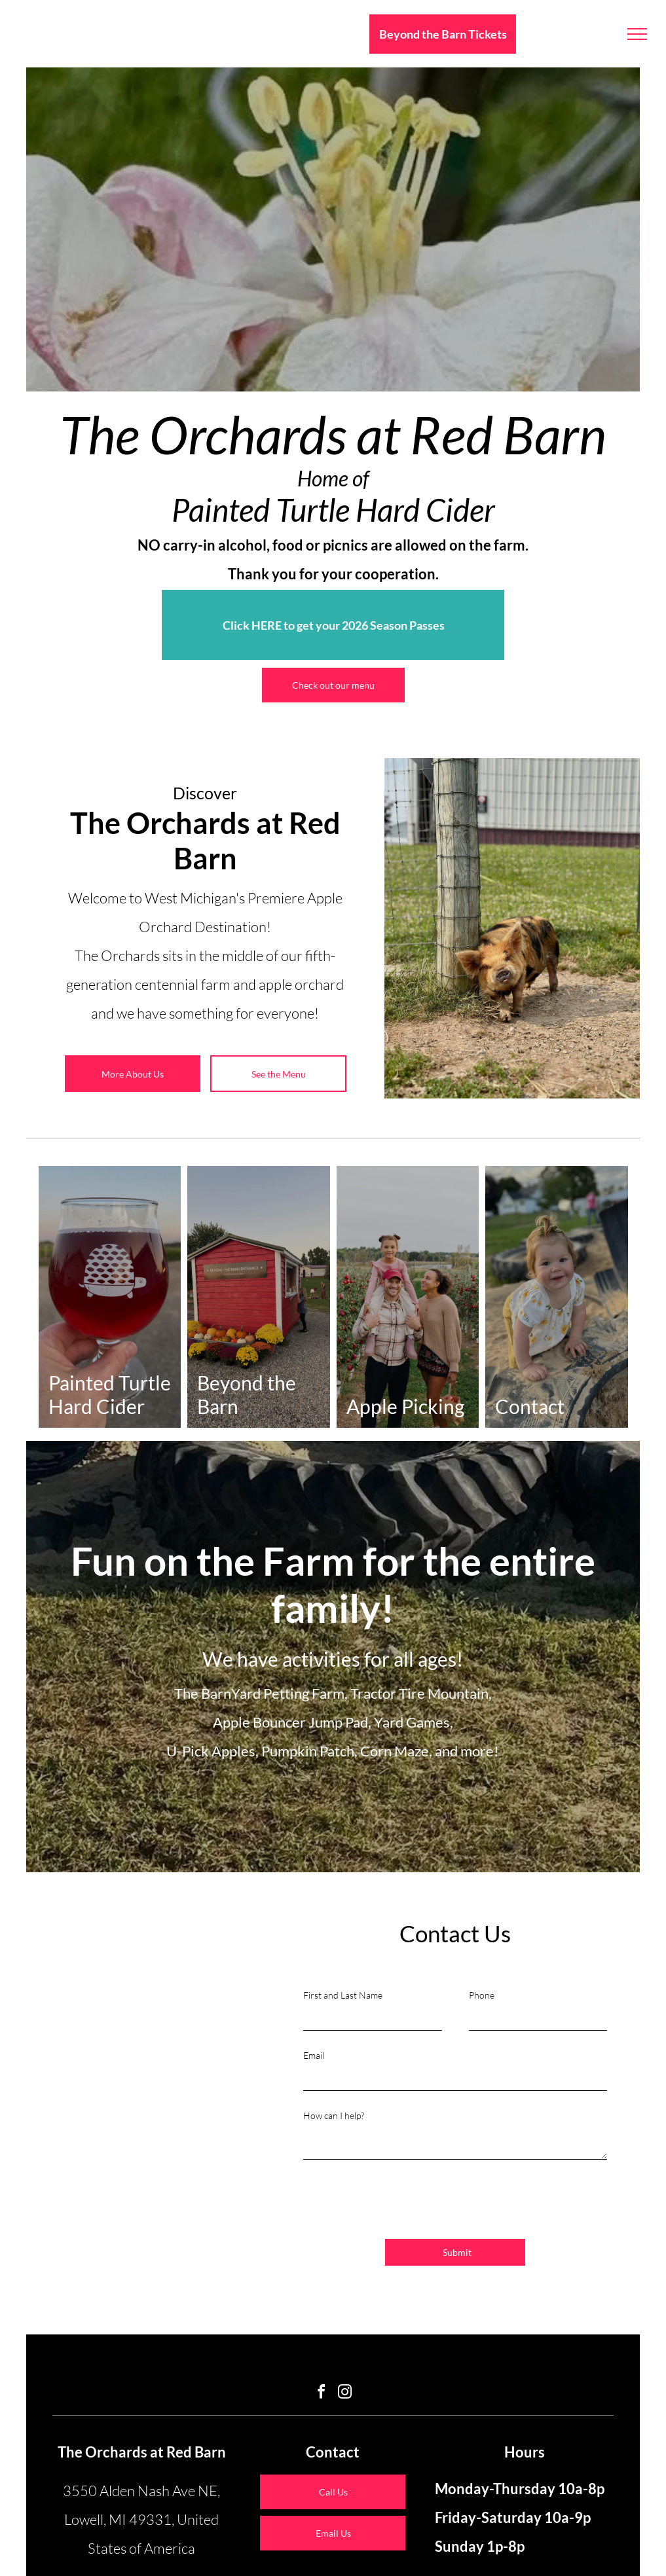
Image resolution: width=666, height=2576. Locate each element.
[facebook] (321, 2394)
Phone (481, 1995)
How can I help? (333, 2115)
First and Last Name (342, 1995)
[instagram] (345, 2394)
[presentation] (402, 2200)
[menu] (637, 34)
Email (313, 2055)
